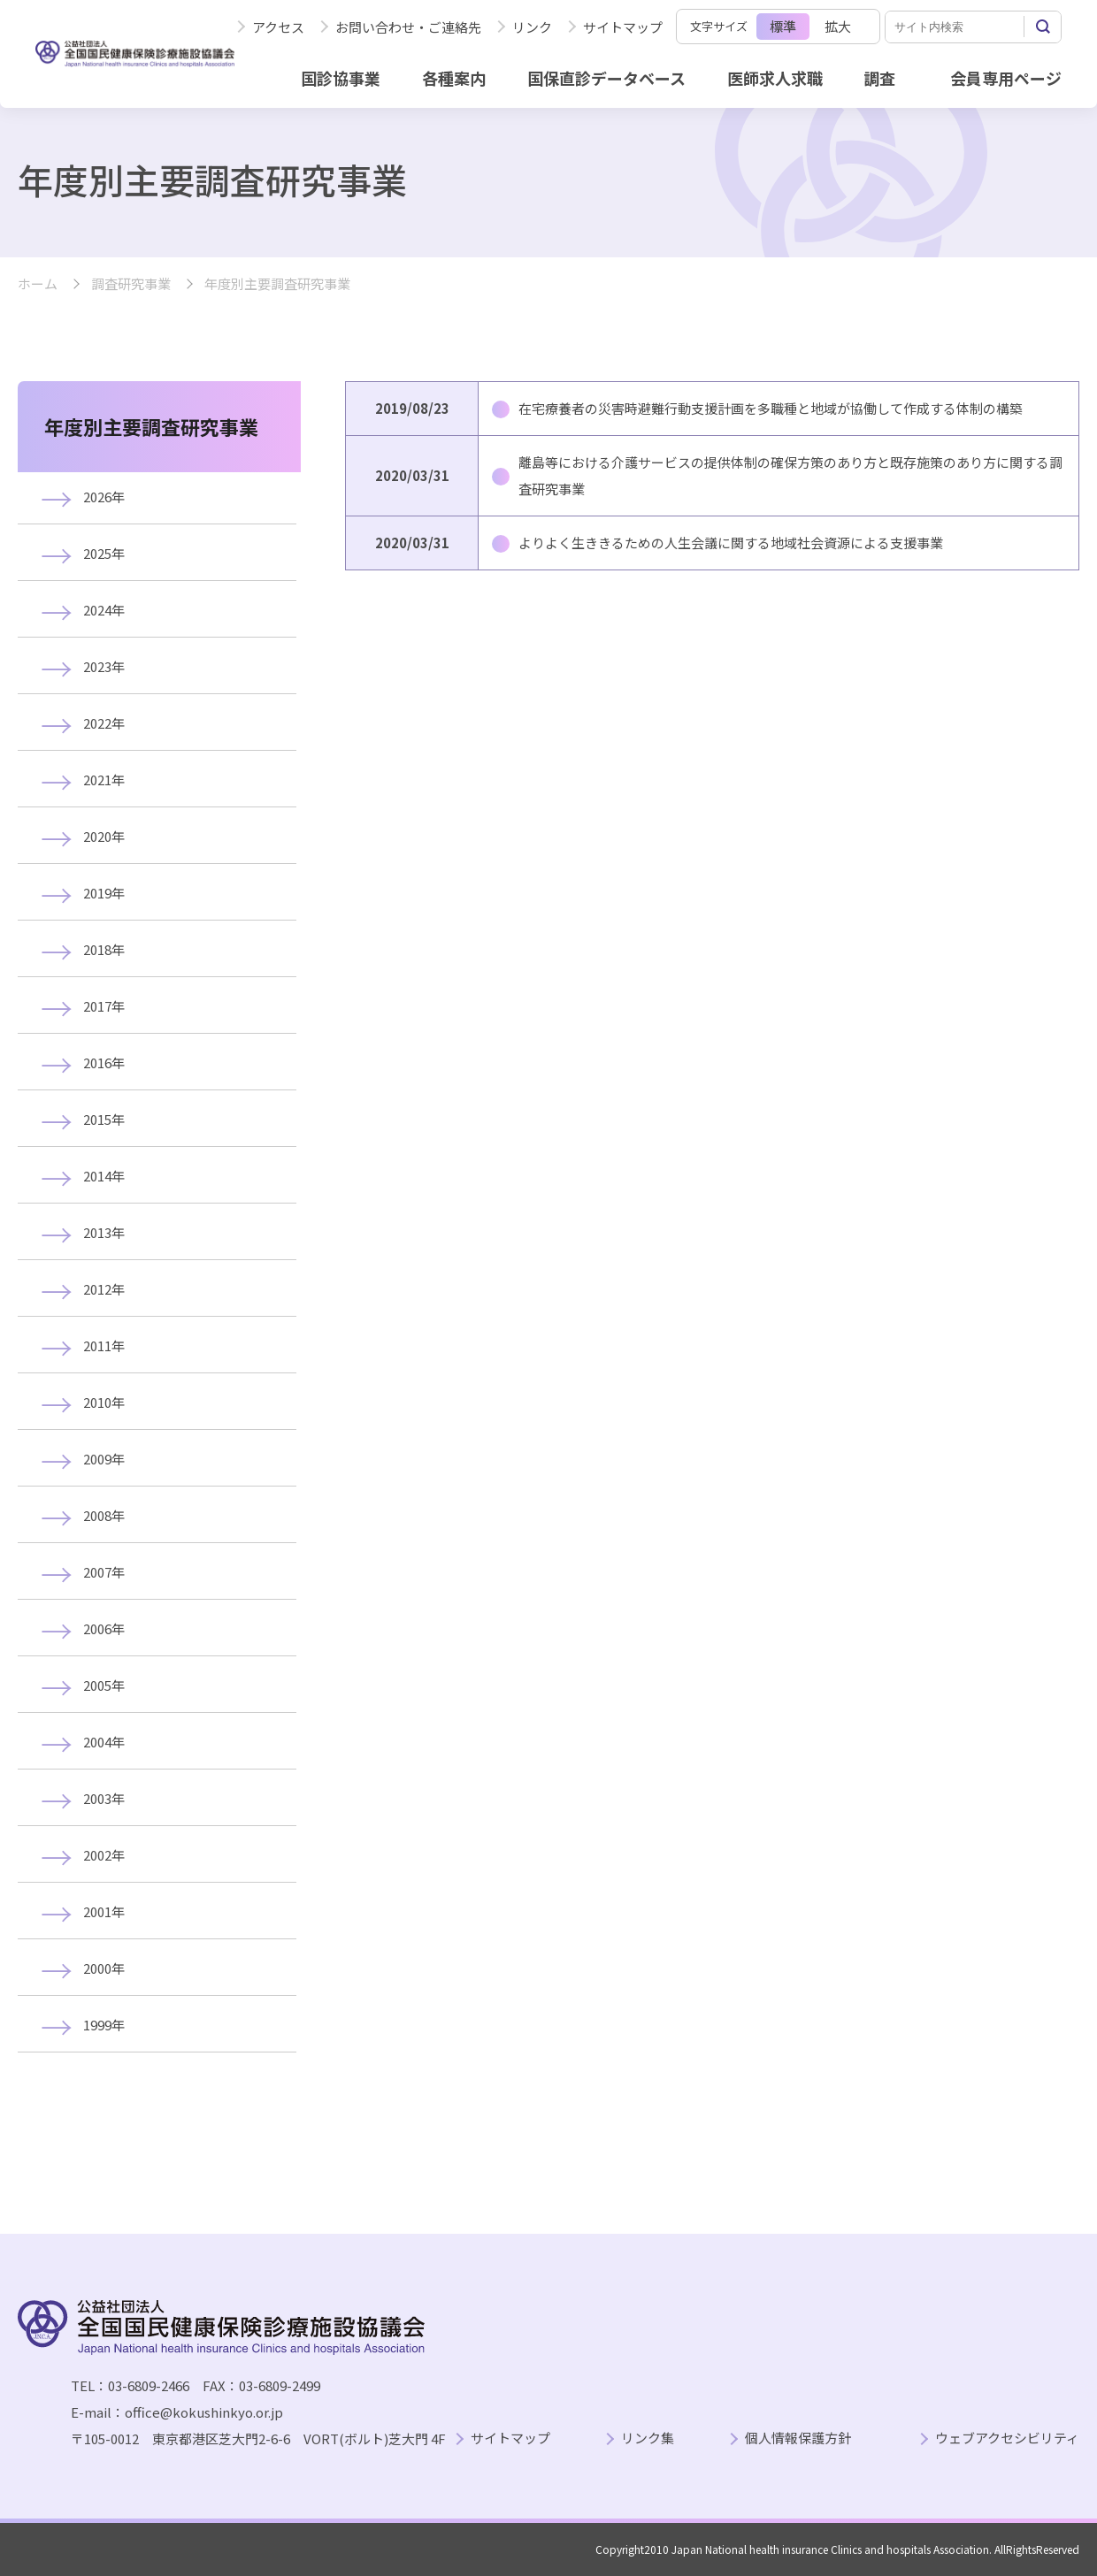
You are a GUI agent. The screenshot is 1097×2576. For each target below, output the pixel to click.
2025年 (104, 553)
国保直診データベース (606, 77)
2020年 (104, 836)
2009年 (104, 1458)
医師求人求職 (775, 77)
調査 (879, 77)
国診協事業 (340, 77)
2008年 (104, 1515)
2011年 (104, 1345)
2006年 (104, 1628)
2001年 (104, 1911)
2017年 (104, 1006)
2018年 (104, 949)
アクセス (278, 27)
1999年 (104, 2024)
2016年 (104, 1062)
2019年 (104, 892)
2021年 (104, 779)
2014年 (104, 1175)
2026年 (104, 496)
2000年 (104, 1968)
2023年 (104, 666)
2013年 (104, 1232)
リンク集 (647, 2438)
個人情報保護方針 (798, 2438)
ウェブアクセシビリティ (1007, 2438)
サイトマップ (623, 27)
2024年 (104, 609)
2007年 (104, 1572)
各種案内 (454, 77)
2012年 (104, 1289)
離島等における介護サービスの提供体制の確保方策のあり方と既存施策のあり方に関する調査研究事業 (790, 475)
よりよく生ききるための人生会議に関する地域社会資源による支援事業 (730, 542)
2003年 (104, 1798)
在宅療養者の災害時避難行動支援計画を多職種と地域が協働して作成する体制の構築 (770, 408)
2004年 (104, 1741)
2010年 (104, 1402)
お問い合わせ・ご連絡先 (408, 27)
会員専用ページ (1006, 77)
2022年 (104, 723)
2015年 (104, 1119)
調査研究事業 (131, 284)
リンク (532, 27)
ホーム (38, 284)
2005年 (104, 1685)
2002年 (104, 1855)
